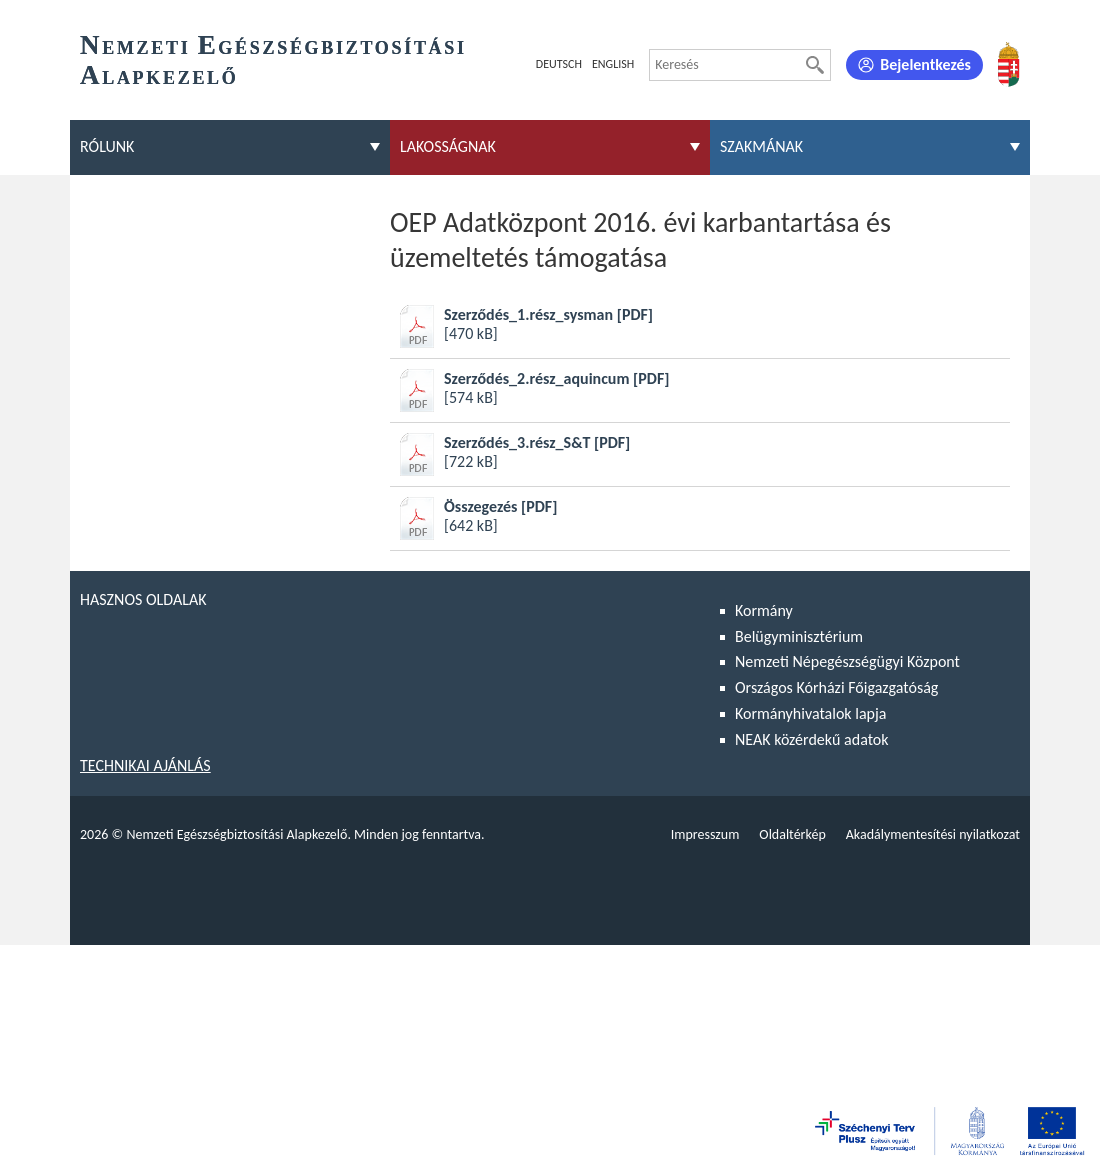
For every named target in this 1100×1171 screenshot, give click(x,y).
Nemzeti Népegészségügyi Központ (847, 661)
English (613, 64)
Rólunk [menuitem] (107, 146)
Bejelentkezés (925, 64)
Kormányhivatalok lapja (810, 713)
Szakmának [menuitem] (761, 146)
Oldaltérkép (792, 834)
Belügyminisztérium (799, 636)
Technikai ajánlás (145, 765)
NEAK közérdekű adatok (812, 739)
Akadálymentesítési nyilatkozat (933, 834)
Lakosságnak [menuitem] (448, 146)
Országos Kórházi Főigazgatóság (836, 687)
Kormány (764, 610)
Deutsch (559, 64)
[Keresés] (815, 65)
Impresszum (705, 834)
